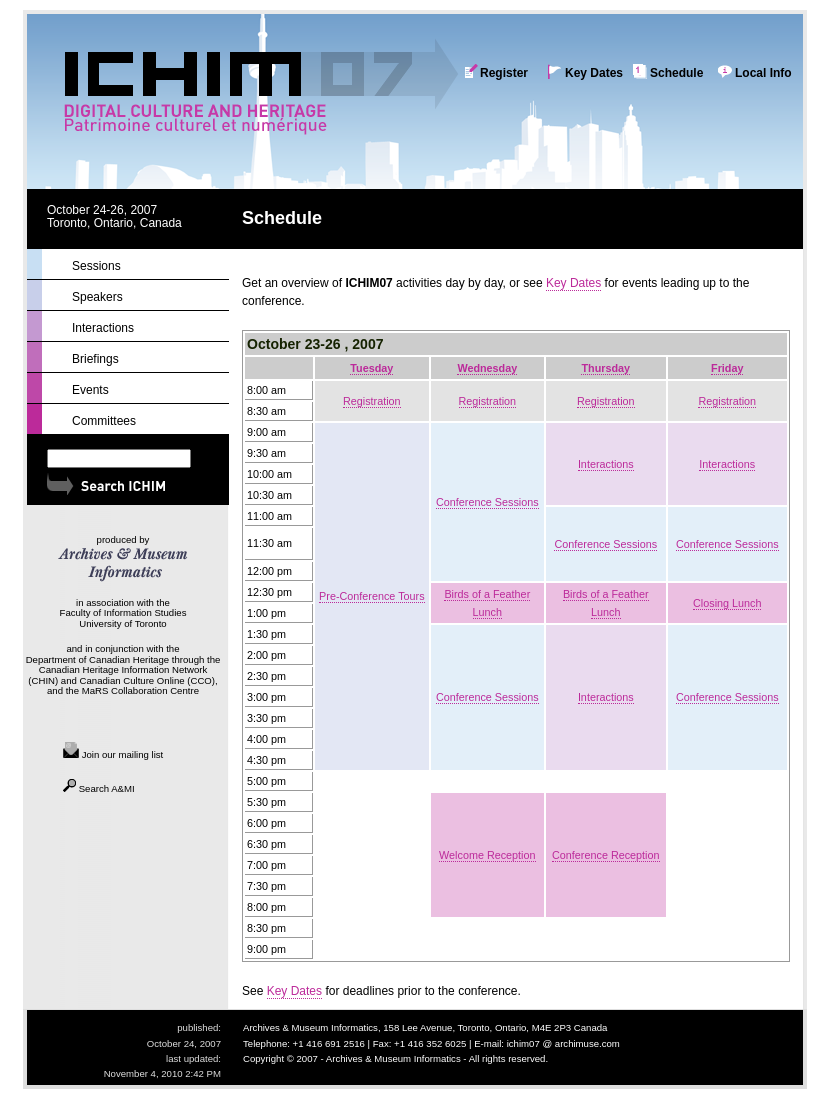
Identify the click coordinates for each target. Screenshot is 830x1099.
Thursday (605, 368)
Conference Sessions (487, 502)
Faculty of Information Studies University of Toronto (123, 618)
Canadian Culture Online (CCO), (149, 680)
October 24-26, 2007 (102, 210)
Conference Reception (605, 855)
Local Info (763, 72)
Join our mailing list (113, 754)
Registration (372, 401)
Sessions (96, 266)
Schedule (676, 72)
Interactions (606, 464)
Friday (727, 368)
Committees (104, 421)
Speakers (97, 297)
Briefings (95, 359)
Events (90, 390)
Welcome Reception (487, 855)
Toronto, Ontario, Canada (114, 223)
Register (504, 72)
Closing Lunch (727, 603)
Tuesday (371, 368)
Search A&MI (99, 788)
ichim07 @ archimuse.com (563, 1043)
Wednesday (487, 368)
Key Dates (594, 72)
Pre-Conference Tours (371, 596)
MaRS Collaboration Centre (140, 690)
